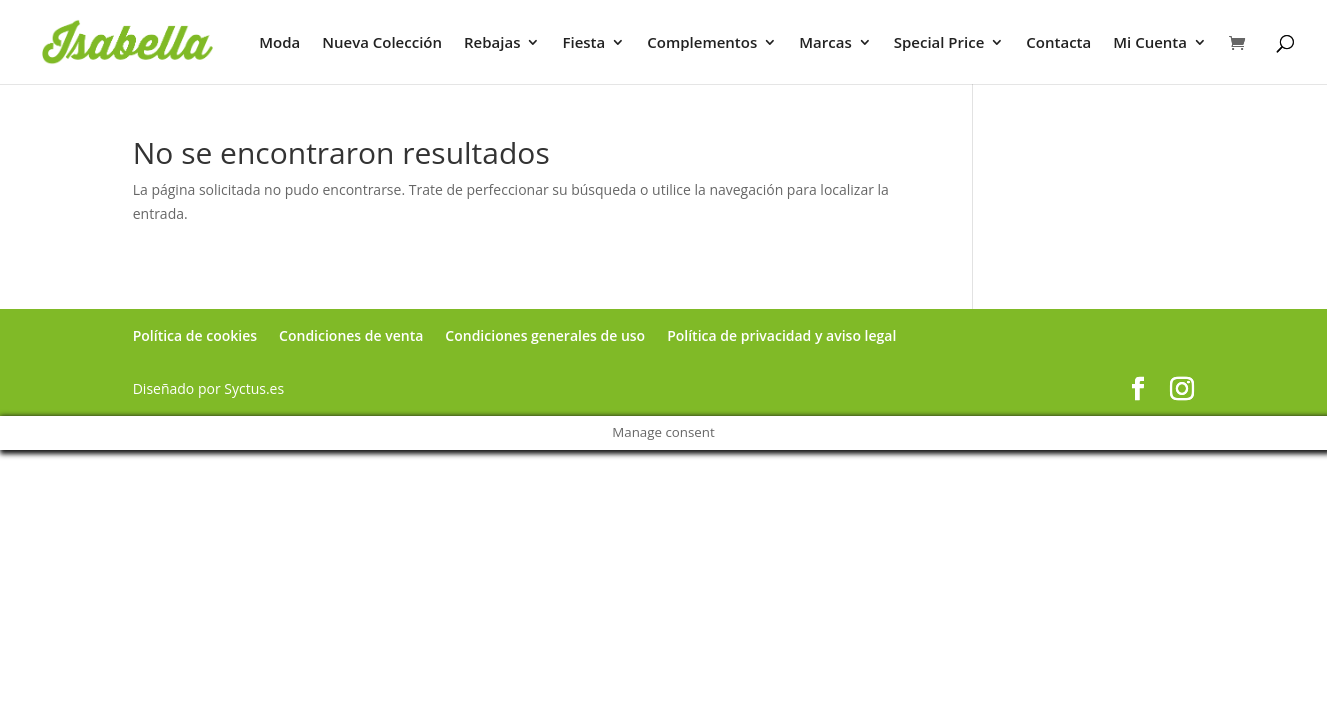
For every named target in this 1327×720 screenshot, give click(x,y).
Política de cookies (195, 335)
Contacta (1058, 43)
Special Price (939, 43)
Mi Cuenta (1150, 43)
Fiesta (583, 43)
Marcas (825, 43)
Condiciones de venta (351, 335)
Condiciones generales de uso (545, 335)
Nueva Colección (382, 43)
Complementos (702, 43)
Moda (279, 43)
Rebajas (492, 43)
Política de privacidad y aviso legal (781, 335)
